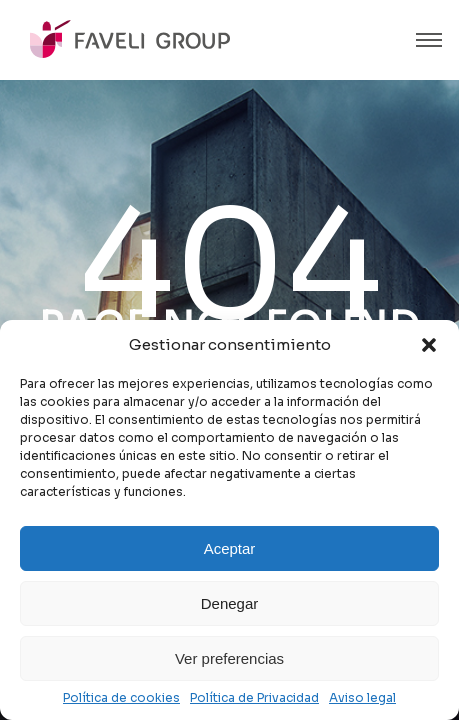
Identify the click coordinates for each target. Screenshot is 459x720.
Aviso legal (362, 698)
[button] (429, 345)
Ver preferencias (229, 658)
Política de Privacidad (254, 698)
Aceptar (230, 548)
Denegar (230, 603)
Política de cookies (121, 698)
